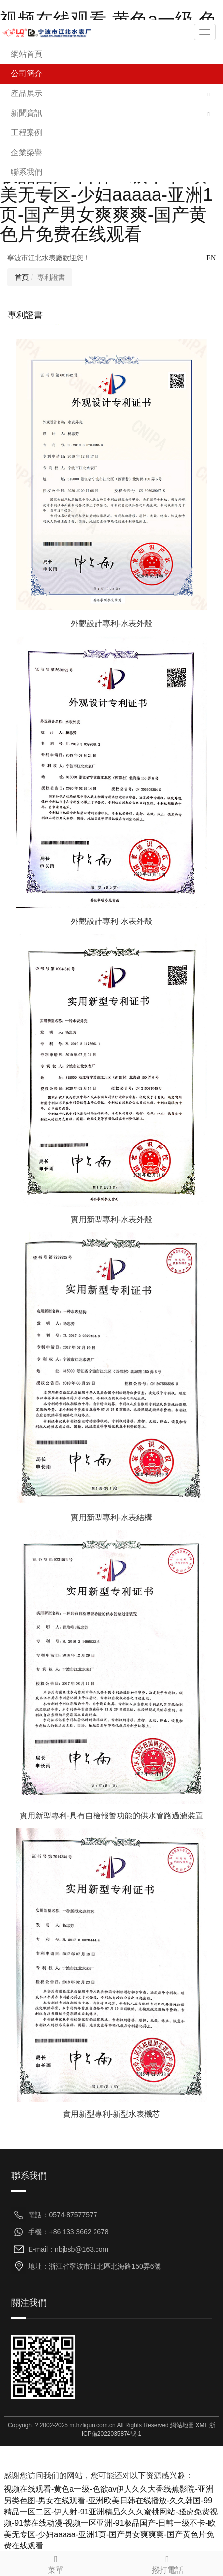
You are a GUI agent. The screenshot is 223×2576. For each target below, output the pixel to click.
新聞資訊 (26, 113)
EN (211, 258)
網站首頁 (26, 54)
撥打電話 (167, 2563)
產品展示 (26, 93)
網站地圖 (182, 2425)
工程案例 (26, 132)
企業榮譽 (26, 152)
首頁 (22, 277)
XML (201, 2425)
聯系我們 (26, 172)
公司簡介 (26, 73)
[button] (208, 94)
